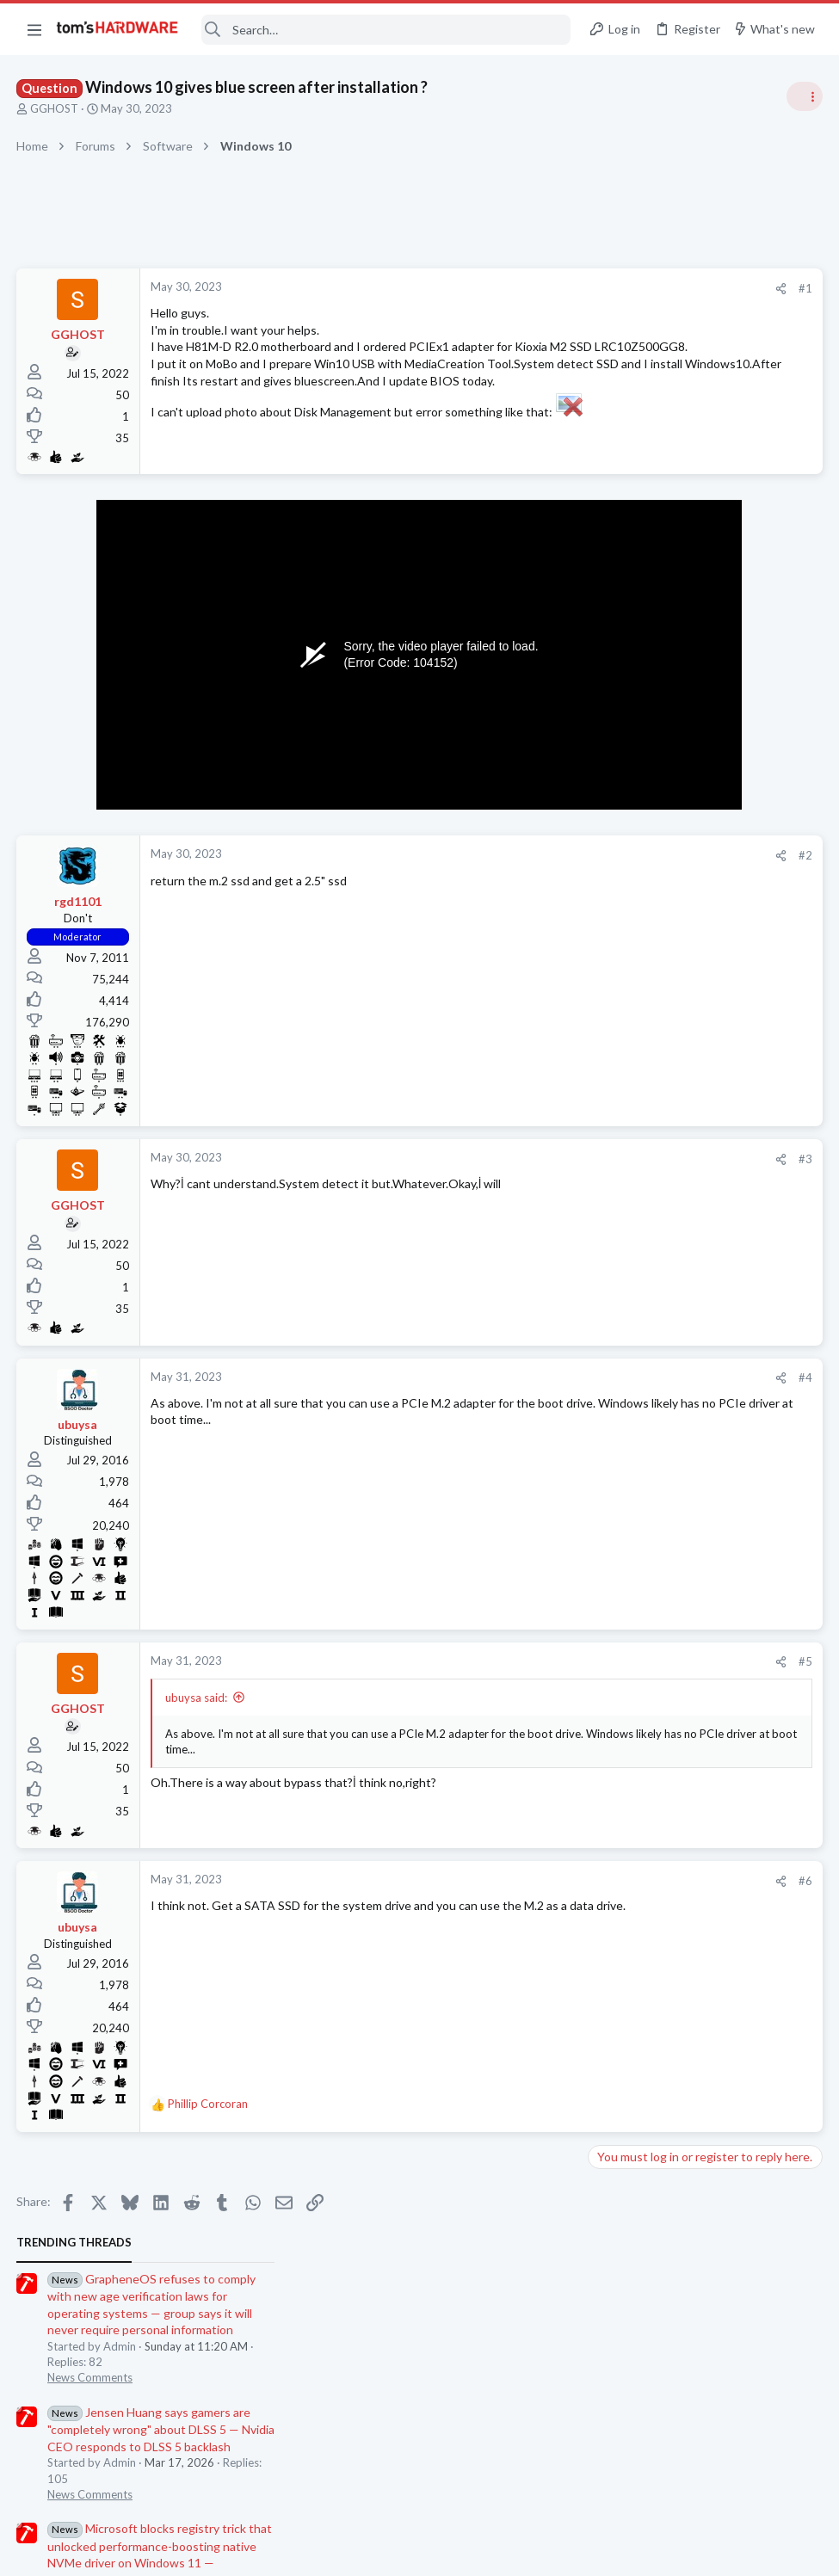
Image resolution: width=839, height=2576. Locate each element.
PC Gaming (623, 779)
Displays (616, 1308)
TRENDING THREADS (621, 277)
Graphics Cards (633, 1710)
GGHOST (55, 108)
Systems (616, 1475)
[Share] (504, 288)
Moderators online (626, 1754)
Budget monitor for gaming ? (697, 1274)
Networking (624, 1241)
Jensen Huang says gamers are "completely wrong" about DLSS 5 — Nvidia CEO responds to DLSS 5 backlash (708, 464)
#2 (529, 872)
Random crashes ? (669, 1443)
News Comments (637, 412)
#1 (529, 288)
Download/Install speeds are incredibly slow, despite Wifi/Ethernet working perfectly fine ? (698, 1359)
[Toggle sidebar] (804, 96)
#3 (529, 1176)
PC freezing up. (662, 1594)
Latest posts (604, 1172)
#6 (529, 1898)
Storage (614, 1408)
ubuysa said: (197, 1715)
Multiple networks (670, 1207)
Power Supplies (633, 895)
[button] (34, 29)
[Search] (386, 30)
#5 (529, 1678)
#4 (529, 1395)
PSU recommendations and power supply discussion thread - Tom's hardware (700, 829)
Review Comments (641, 994)
